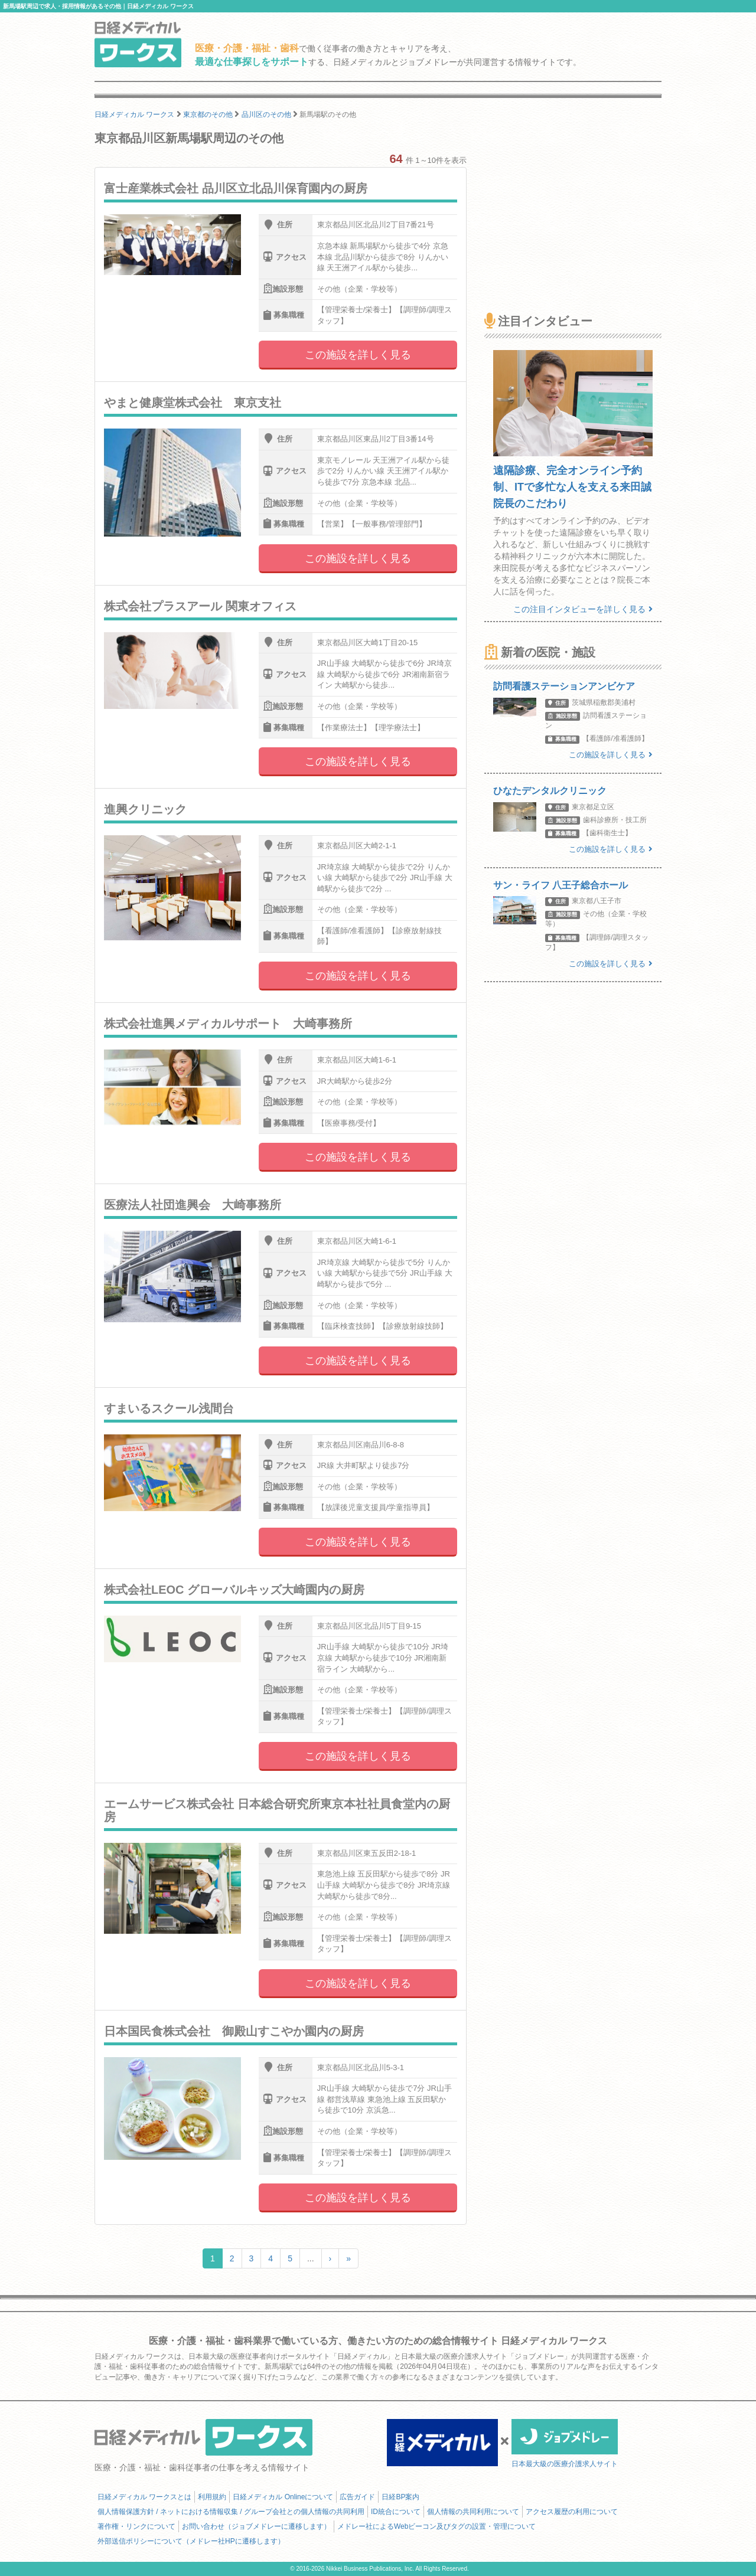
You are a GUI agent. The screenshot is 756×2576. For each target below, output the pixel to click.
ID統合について (396, 2512)
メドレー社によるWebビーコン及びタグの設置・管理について (436, 2526)
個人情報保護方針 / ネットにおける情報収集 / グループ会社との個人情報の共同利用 (230, 2512)
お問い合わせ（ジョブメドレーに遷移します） (256, 2526)
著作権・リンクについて (136, 2526)
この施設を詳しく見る (358, 355)
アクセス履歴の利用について (572, 2512)
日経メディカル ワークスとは (144, 2497)
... (310, 2258)
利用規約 (212, 2497)
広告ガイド (357, 2497)
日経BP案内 (400, 2497)
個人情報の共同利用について (473, 2512)
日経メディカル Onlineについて (283, 2497)
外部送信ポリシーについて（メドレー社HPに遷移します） (191, 2541)
